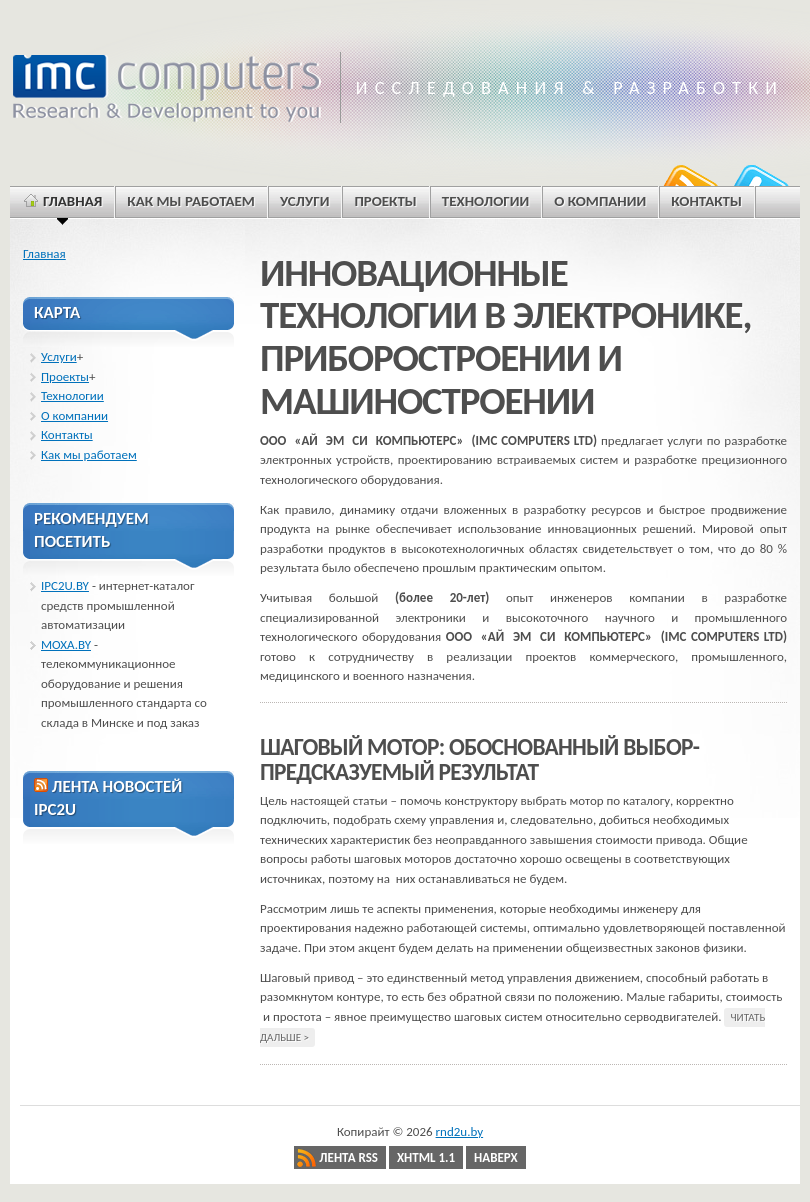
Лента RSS (348, 1157)
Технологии (72, 395)
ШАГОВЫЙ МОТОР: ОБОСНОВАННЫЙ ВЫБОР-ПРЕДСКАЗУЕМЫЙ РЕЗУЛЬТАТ (479, 760)
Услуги (59, 356)
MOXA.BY (66, 644)
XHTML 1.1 (426, 1157)
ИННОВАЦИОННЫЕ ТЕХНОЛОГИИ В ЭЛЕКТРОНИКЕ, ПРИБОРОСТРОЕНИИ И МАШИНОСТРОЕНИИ (505, 337)
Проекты (65, 376)
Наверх (496, 1157)
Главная (44, 253)
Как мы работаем (89, 454)
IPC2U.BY (65, 585)
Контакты (67, 434)
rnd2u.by (460, 1131)
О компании (74, 415)
